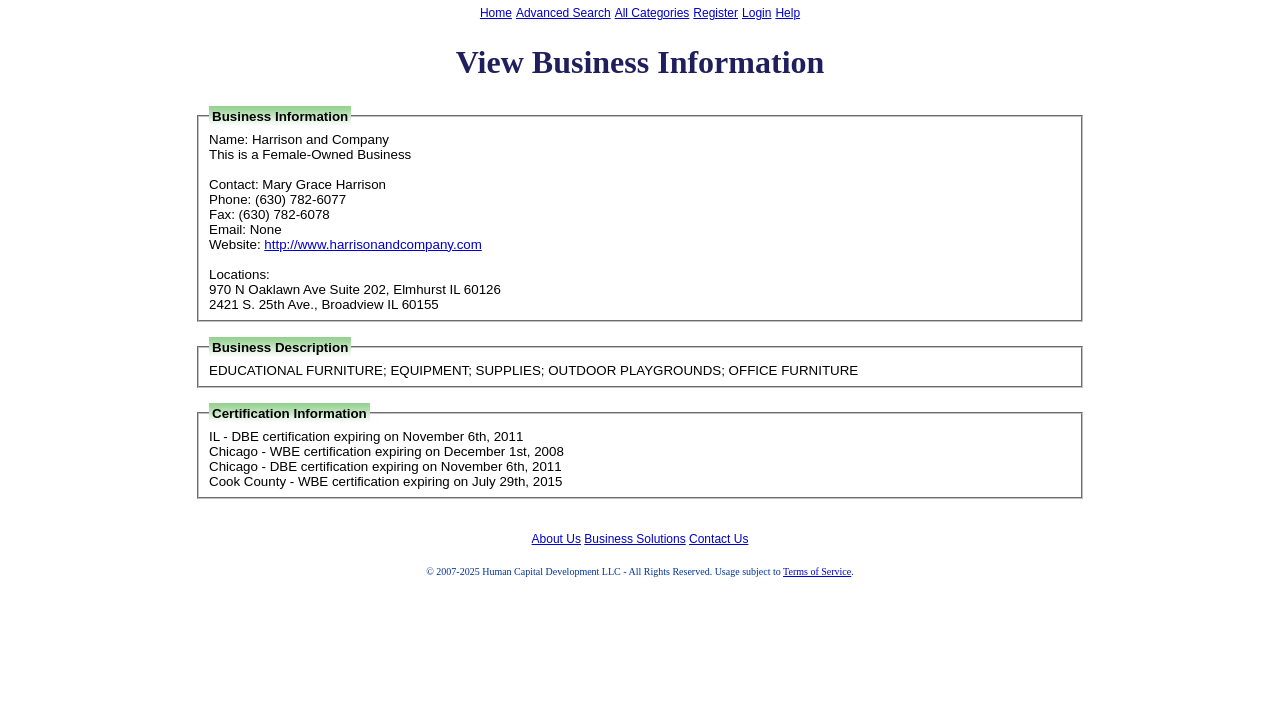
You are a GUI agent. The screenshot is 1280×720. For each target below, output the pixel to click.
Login (756, 13)
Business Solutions (634, 539)
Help (787, 13)
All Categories (652, 13)
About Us (556, 539)
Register (715, 13)
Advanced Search (563, 13)
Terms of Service (817, 571)
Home (496, 13)
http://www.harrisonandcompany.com (373, 244)
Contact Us (718, 539)
